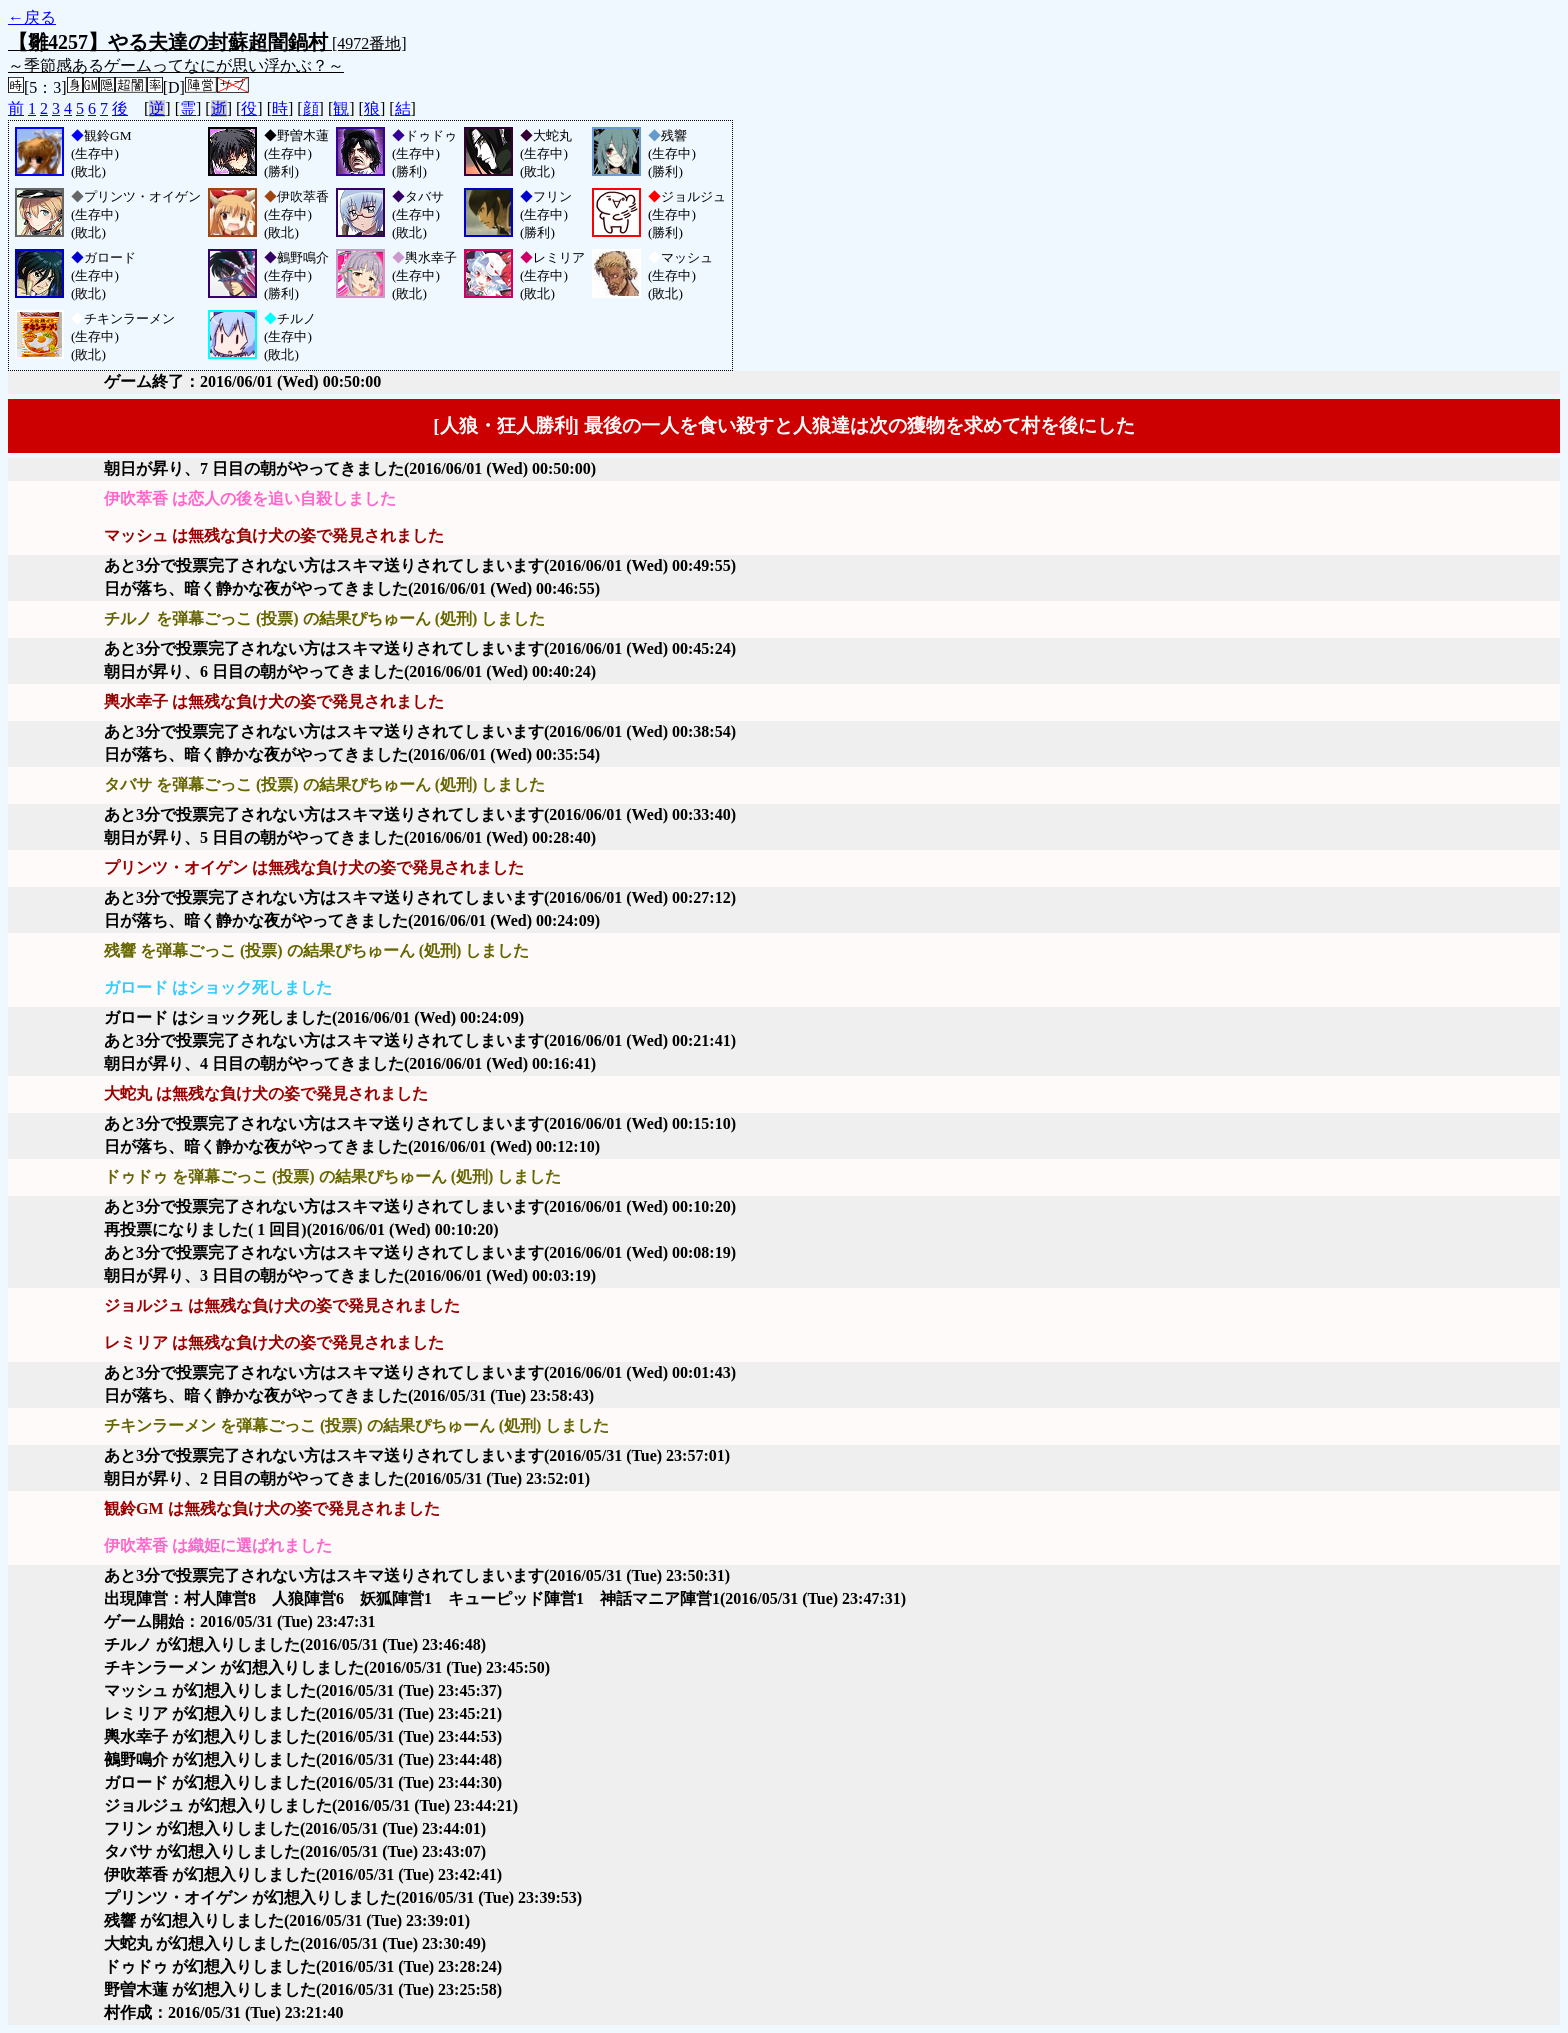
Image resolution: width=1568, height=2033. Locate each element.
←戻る (32, 17)
